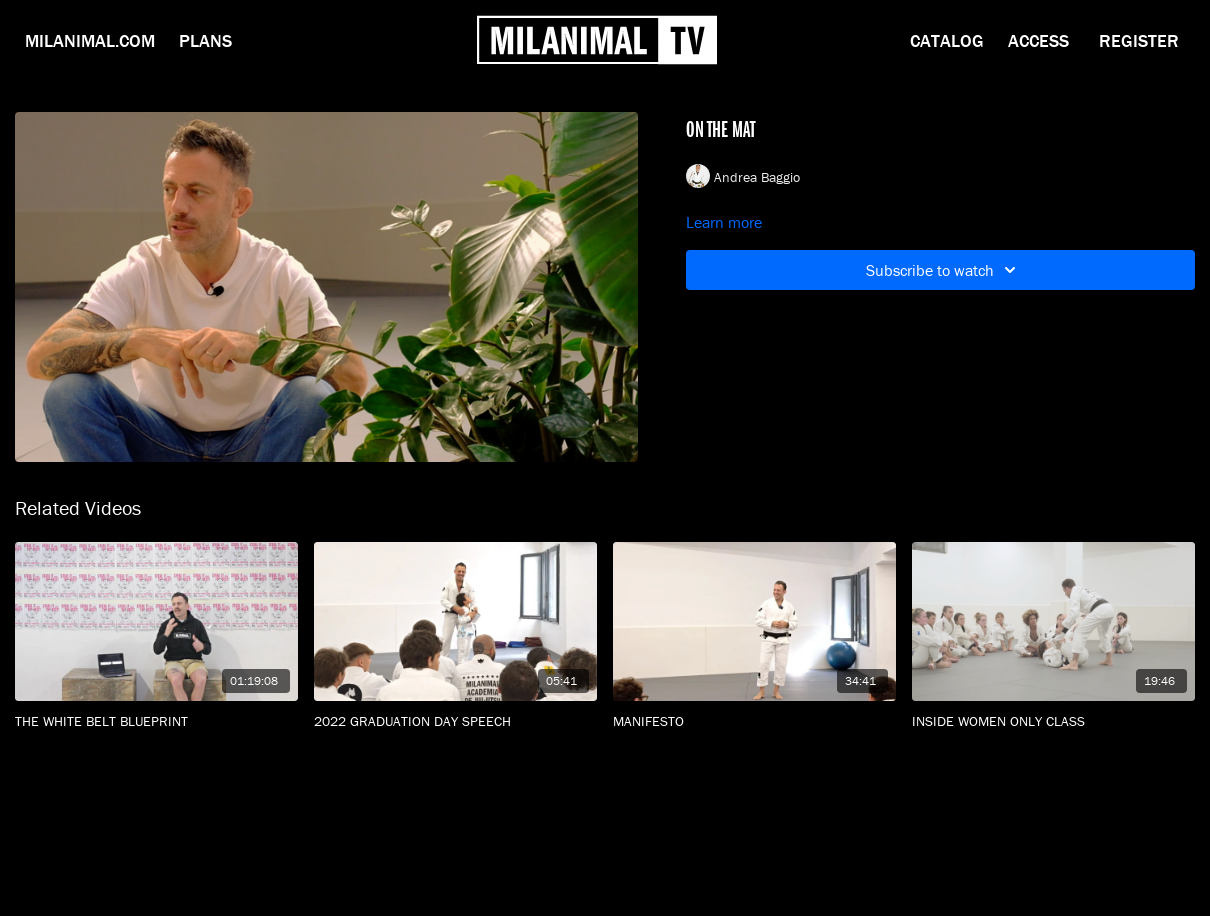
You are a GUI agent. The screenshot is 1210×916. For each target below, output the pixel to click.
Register (1139, 40)
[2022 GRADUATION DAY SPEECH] (455, 721)
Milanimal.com (90, 40)
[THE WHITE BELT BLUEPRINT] (156, 721)
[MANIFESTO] (754, 721)
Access (1038, 40)
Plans (205, 40)
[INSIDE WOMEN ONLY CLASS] (1053, 721)
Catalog (947, 40)
